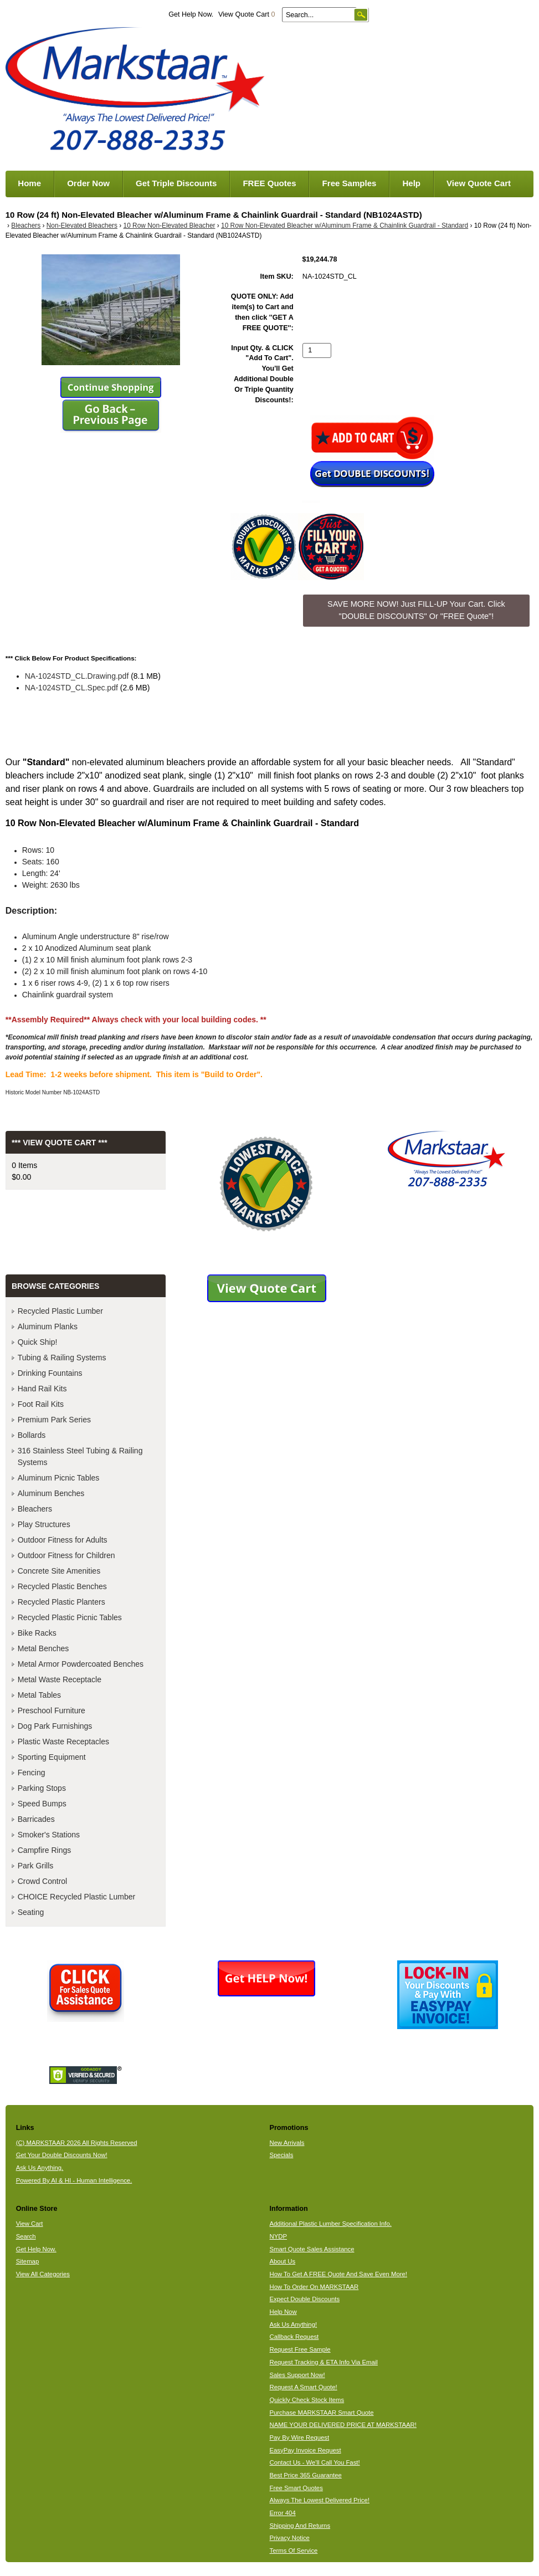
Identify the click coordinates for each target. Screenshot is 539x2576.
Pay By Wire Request (299, 2437)
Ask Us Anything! (293, 2324)
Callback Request (294, 2336)
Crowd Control (42, 1881)
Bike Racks (37, 1632)
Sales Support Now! (297, 2375)
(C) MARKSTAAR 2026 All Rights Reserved (76, 2142)
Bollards (32, 1435)
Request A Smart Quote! (303, 2387)
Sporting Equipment (52, 1757)
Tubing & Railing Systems (62, 1357)
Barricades (36, 1819)
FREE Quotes (269, 183)
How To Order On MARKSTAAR (313, 2286)
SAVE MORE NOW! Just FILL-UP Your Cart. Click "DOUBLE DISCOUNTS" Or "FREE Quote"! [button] (416, 610)
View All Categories (43, 2274)
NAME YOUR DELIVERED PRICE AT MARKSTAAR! (342, 2424)
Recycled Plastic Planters (61, 1601)
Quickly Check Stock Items (306, 2399)
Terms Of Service (293, 2550)
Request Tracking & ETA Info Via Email (323, 2362)
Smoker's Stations (49, 1834)
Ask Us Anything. (40, 2167)
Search (26, 2236)
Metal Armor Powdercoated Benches (80, 1664)
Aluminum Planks (48, 1326)
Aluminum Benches (51, 1493)
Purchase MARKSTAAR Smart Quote (321, 2412)
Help (411, 183)
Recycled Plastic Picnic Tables (70, 1617)
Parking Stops (42, 1788)
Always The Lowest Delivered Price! (319, 2500)
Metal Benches (43, 1648)
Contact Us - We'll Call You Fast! (314, 2462)
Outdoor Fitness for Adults (62, 1539)
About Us (282, 2261)
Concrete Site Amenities (59, 1570)
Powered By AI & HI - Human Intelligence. (74, 2180)
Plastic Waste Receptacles (63, 1741)
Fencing (31, 1772)
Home (29, 183)
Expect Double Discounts (304, 2299)
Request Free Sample (299, 2349)
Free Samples (349, 183)
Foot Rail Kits (41, 1404)
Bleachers (25, 225)
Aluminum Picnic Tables (59, 1477)
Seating (31, 1912)
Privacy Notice (289, 2537)
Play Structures (44, 1524)
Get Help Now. (190, 14)
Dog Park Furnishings (55, 1726)
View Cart (29, 2223)
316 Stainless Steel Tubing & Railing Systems (80, 1456)
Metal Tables (39, 1695)
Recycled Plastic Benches (62, 1586)
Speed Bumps (42, 1803)
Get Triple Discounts (176, 183)
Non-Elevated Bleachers (82, 225)
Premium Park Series (54, 1419)
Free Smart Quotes (295, 2488)
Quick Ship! (38, 1342)
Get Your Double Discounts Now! (61, 2155)
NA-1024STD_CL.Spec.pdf (71, 687)
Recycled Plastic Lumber (60, 1311)
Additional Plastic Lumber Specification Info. (330, 2223)
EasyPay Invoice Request (305, 2450)
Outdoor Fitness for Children (66, 1555)
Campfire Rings (44, 1850)
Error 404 (282, 2513)
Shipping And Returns (299, 2525)
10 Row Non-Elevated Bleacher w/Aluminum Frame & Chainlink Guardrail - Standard (344, 225)
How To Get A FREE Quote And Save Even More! (338, 2274)
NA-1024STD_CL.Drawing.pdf (77, 676)
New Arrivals (286, 2142)
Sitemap (27, 2261)
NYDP (277, 2236)
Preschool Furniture (51, 1710)
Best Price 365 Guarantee (305, 2475)
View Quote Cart (246, 14)
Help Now (282, 2311)
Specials (281, 2155)
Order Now (88, 183)
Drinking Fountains (50, 1373)
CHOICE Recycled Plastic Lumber (76, 1896)
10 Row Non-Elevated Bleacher (169, 225)
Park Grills (36, 1865)
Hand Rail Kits (42, 1388)
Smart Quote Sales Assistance (311, 2249)
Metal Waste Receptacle (59, 1679)
